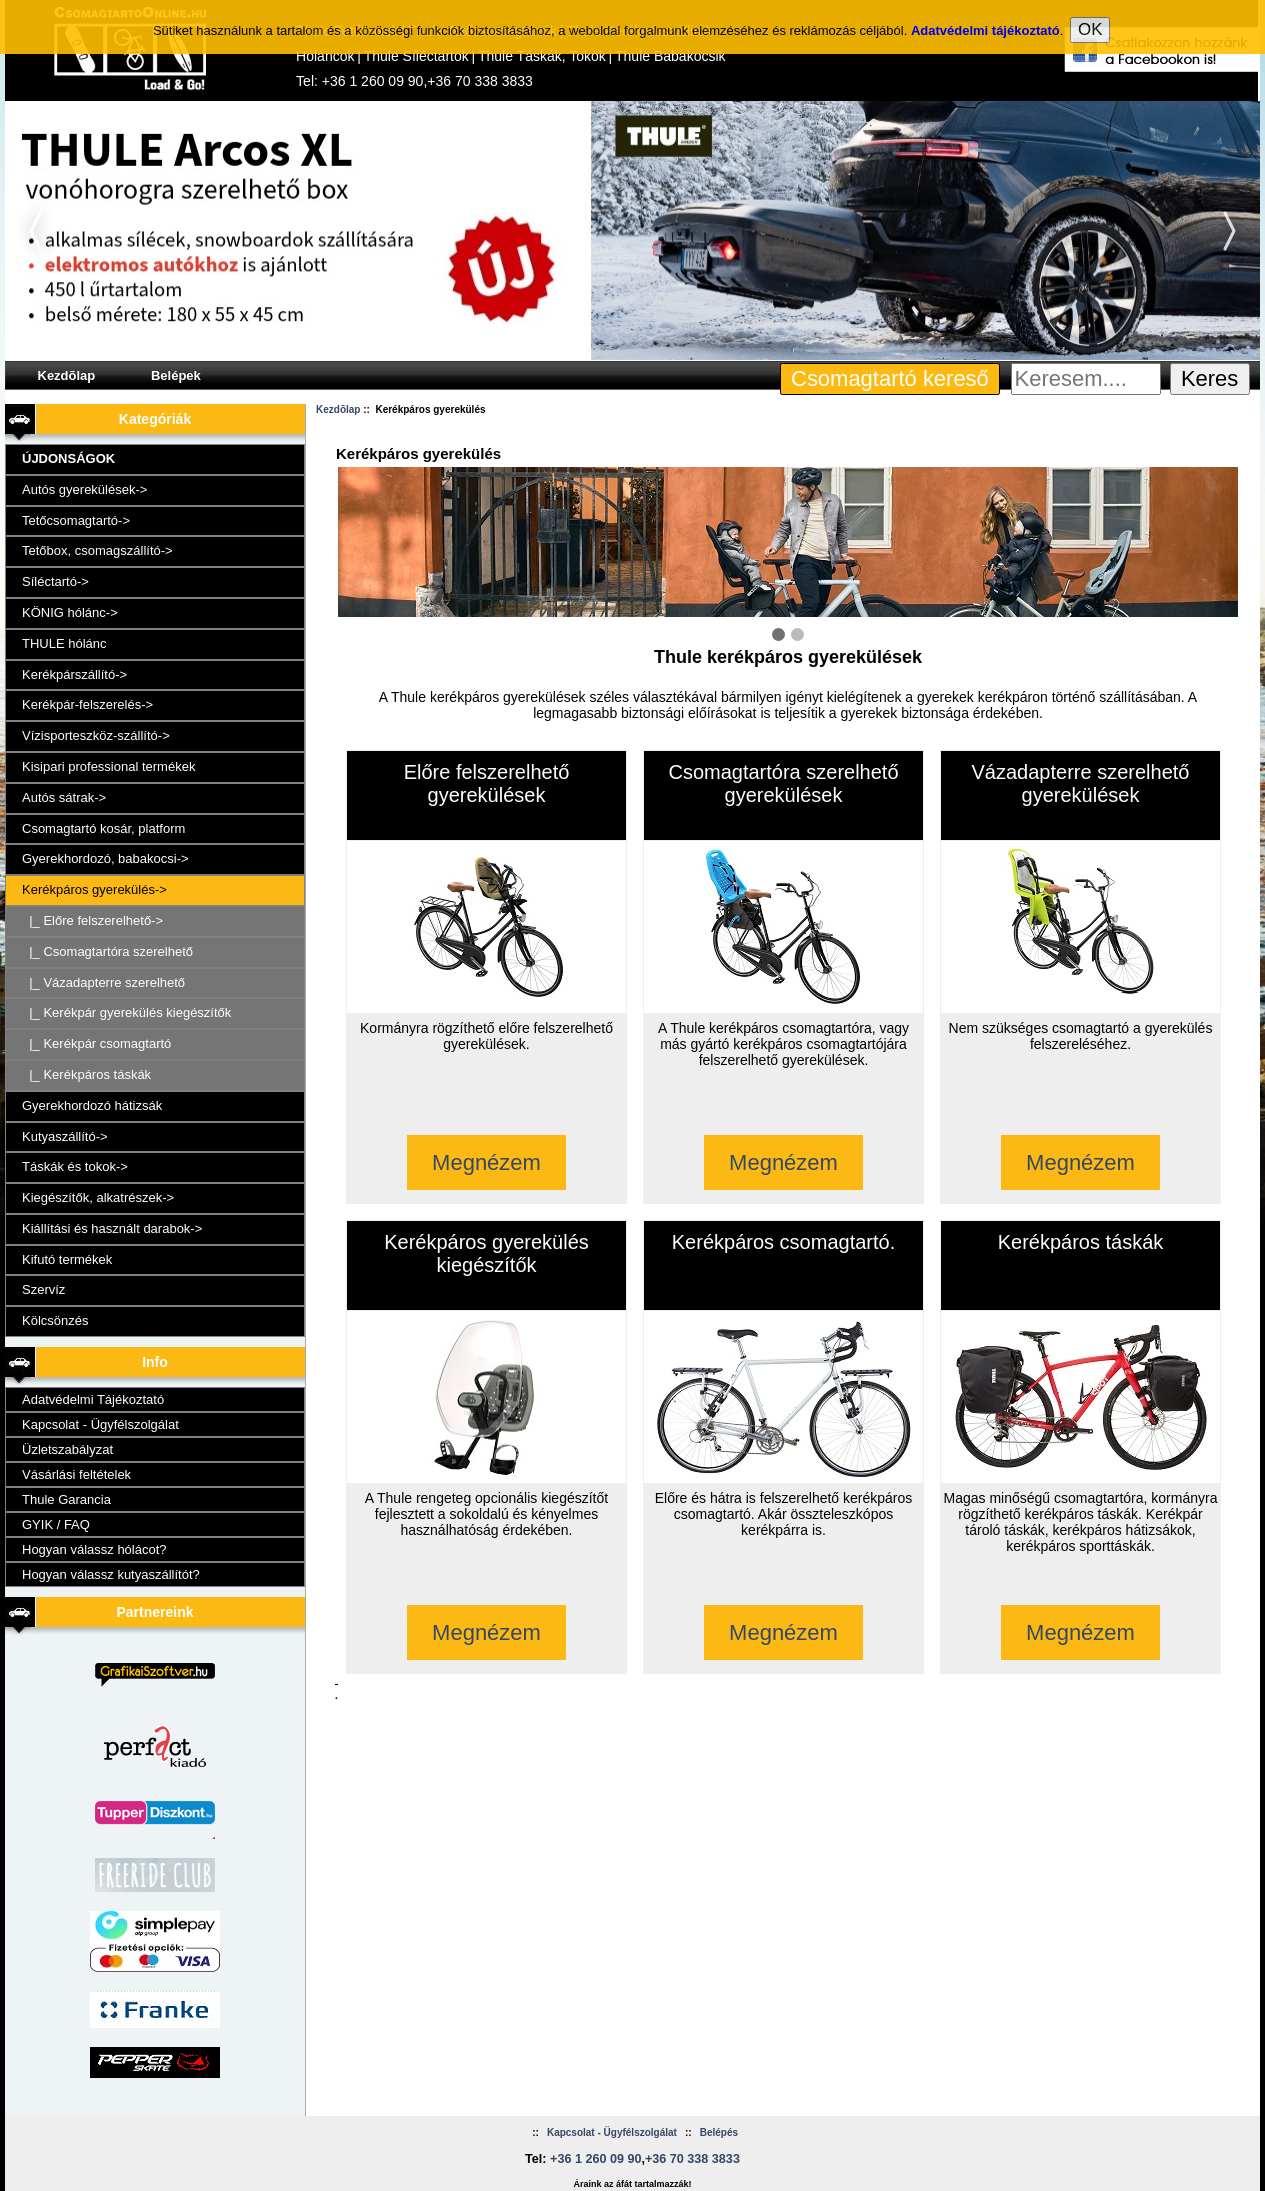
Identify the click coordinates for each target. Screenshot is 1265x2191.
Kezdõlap (67, 375)
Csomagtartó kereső (890, 378)
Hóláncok (325, 56)
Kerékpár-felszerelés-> (87, 704)
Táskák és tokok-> (75, 1166)
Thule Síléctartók (416, 56)
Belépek (176, 375)
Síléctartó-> (55, 581)
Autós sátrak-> (64, 797)
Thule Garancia (66, 1499)
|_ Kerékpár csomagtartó (96, 1043)
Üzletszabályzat (67, 1449)
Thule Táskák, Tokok (542, 56)
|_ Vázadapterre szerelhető (103, 982)
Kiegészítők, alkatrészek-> (98, 1197)
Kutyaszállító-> (65, 1136)
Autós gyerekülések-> (84, 489)
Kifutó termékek (67, 1259)
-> (94, 889)
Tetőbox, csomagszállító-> (97, 550)
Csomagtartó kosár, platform (103, 828)
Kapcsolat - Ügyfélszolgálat (100, 1424)
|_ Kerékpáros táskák (86, 1074)
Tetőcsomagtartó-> (76, 520)
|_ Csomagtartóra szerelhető (107, 951)
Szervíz (43, 1289)
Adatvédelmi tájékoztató (985, 9)
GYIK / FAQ (56, 1524)
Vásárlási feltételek (76, 1474)
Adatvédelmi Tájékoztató (93, 1399)
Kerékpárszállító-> (74, 674)
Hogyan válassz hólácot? (94, 1549)
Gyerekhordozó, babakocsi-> (105, 858)
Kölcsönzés (55, 1320)
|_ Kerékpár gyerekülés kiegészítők (126, 1012)
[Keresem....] (1086, 379)
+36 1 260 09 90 (373, 81)
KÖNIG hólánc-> (70, 612)
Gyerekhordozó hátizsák (92, 1105)
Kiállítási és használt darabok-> (112, 1228)
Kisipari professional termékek (108, 766)
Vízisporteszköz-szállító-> (96, 735)
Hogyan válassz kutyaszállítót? (111, 1574)
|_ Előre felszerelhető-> (92, 920)
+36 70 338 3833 (480, 81)
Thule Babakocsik (670, 56)
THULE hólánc (64, 643)
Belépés (719, 2132)
